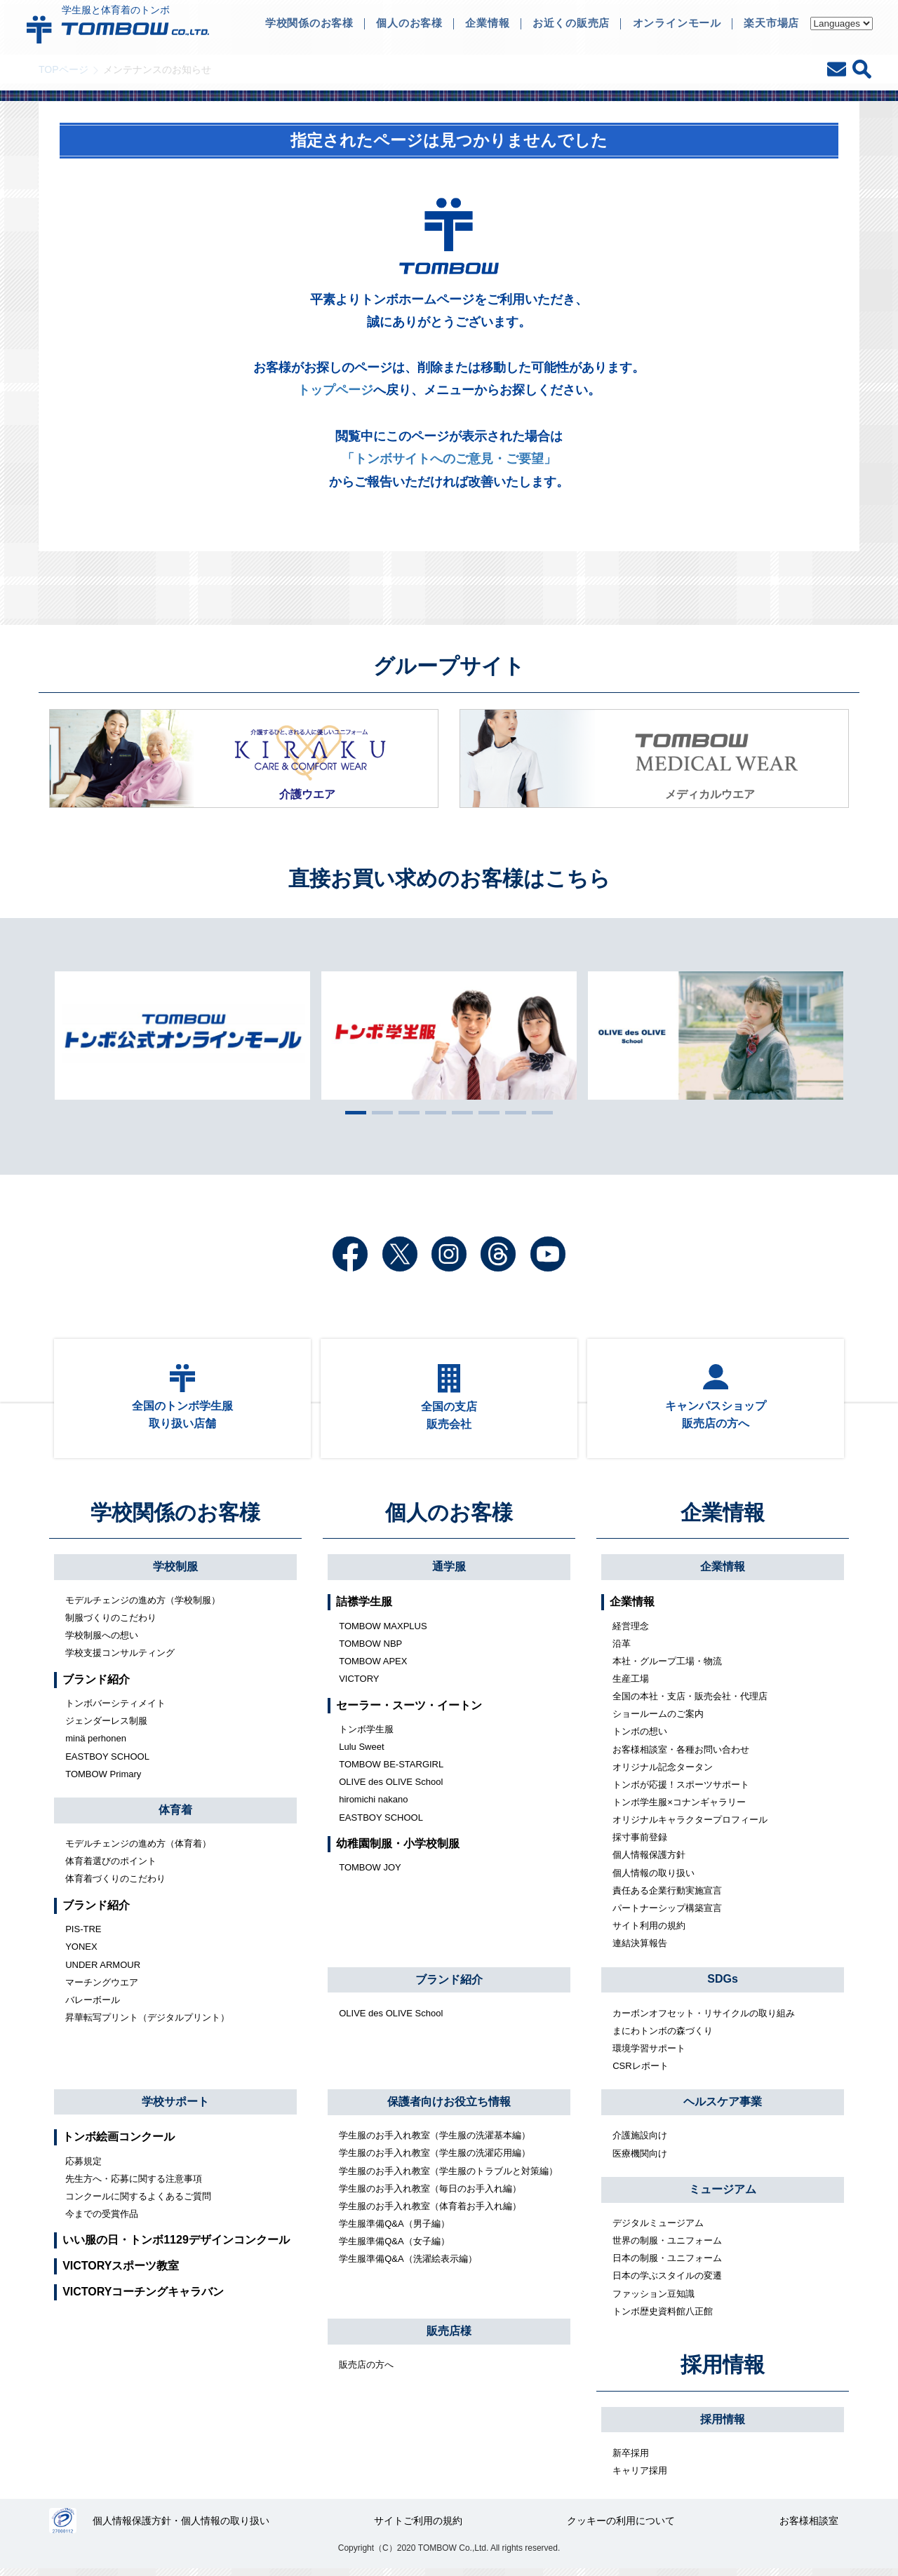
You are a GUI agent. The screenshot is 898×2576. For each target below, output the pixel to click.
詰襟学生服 (364, 1608)
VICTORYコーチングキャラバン (143, 2298)
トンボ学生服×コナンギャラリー (679, 1809)
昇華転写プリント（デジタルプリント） (147, 2023)
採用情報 (723, 2371)
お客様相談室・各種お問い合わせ (680, 1756)
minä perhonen (95, 1745)
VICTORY (359, 1685)
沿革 (621, 1650)
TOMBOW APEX (373, 1667)
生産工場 (630, 1685)
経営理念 (630, 1632)
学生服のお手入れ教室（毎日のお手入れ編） (430, 2195)
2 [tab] (379, 1112)
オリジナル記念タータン (662, 1773)
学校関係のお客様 (175, 1518)
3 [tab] (405, 1112)
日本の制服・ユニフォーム (667, 2265)
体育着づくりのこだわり (115, 1885)
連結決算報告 (639, 1950)
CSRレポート (640, 2072)
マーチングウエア (101, 1988)
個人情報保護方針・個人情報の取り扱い (181, 2528)
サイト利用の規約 (648, 1932)
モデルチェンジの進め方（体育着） (138, 1850)
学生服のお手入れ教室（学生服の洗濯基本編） (434, 2142)
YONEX (81, 1953)
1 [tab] (352, 1112)
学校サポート (175, 2108)
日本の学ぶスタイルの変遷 (667, 2282)
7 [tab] (512, 1112)
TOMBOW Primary (103, 1780)
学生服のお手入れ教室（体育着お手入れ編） (430, 2212)
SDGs (722, 1986)
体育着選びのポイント (110, 1868)
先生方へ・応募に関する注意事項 (133, 2185)
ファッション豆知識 (653, 2300)
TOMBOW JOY (370, 1874)
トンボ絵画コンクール (118, 2144)
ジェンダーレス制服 (106, 1727)
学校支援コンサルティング (120, 1659)
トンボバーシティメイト (115, 1710)
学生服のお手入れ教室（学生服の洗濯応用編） (434, 2159)
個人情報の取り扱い (653, 1879)
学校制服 (175, 1573)
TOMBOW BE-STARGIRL (391, 1771)
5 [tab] (459, 1112)
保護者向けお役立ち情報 (449, 2109)
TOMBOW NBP (370, 1650)
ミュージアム (722, 2195)
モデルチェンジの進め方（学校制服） (142, 1606)
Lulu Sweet (361, 1753)
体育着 (175, 1817)
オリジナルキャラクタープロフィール (690, 1826)
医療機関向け (639, 2159)
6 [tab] (485, 1112)
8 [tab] (539, 1112)
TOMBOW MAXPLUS (383, 1632)
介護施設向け (639, 2142)
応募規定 (83, 2167)
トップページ (335, 390)
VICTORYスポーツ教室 (120, 2273)
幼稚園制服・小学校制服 (398, 1850)
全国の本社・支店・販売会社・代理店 (690, 1703)
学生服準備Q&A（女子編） (394, 2248)
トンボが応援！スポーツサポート (680, 1791)
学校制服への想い (101, 1642)
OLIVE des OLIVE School (391, 1788)
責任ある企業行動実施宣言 (667, 1896)
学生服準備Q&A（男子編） (394, 2230)
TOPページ (63, 69)
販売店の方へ (366, 2371)
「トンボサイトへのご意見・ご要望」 (449, 459)
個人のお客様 (449, 1518)
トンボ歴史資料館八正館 (662, 2317)
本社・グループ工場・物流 (667, 1667)
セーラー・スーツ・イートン (409, 1712)
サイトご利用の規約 (419, 2528)
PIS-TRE (83, 1936)
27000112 (62, 2528)
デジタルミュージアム (658, 2229)
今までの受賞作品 (101, 2220)
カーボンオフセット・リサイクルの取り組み (703, 2019)
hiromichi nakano (373, 1806)
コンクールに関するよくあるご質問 (138, 2202)
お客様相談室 (808, 2528)
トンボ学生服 (366, 1735)
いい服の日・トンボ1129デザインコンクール (176, 2247)
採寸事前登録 (639, 1844)
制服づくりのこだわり (110, 1624)
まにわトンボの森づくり (662, 2037)
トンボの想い (639, 1738)
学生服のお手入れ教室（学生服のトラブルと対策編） (448, 2177)
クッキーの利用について (621, 2528)
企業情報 (723, 1518)
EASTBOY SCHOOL (107, 1763)
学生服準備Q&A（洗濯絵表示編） (407, 2265)
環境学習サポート (648, 2054)
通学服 (449, 1573)
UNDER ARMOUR (102, 1971)
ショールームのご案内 (658, 1720)
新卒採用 (630, 2459)
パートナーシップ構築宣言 (667, 1914)
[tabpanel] (449, 1035)
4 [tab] (432, 1112)
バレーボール (92, 2006)
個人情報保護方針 (648, 1861)
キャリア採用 (639, 2477)
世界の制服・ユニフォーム (667, 2247)
